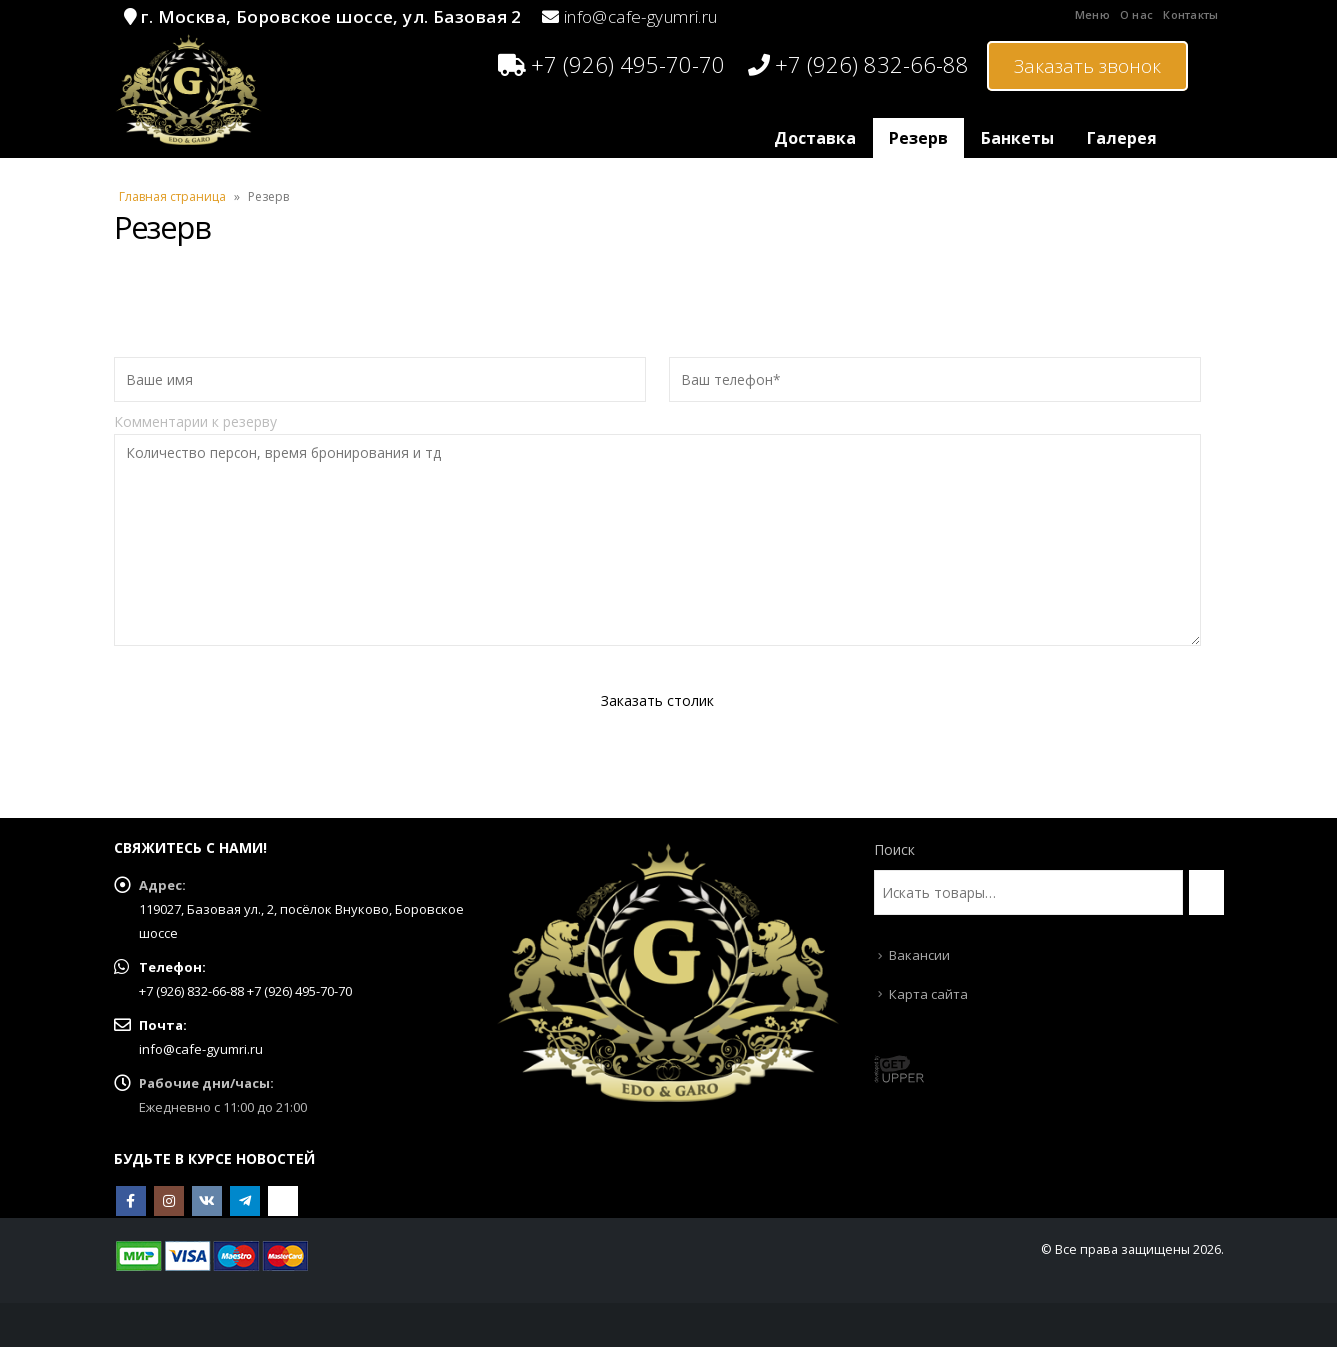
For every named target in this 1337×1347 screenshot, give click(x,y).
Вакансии (919, 955)
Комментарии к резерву (658, 480)
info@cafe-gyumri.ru (641, 16)
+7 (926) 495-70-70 (611, 64)
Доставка (815, 138)
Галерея (1122, 138)
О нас (1136, 14)
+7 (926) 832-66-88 (858, 64)
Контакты (1190, 14)
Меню (1092, 14)
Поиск (894, 849)
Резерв (918, 138)
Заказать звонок (1087, 66)
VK (207, 1201)
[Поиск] (1206, 892)
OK (283, 1201)
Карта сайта (928, 994)
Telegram (245, 1201)
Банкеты (1017, 138)
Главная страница (172, 196)
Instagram (169, 1201)
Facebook (131, 1201)
